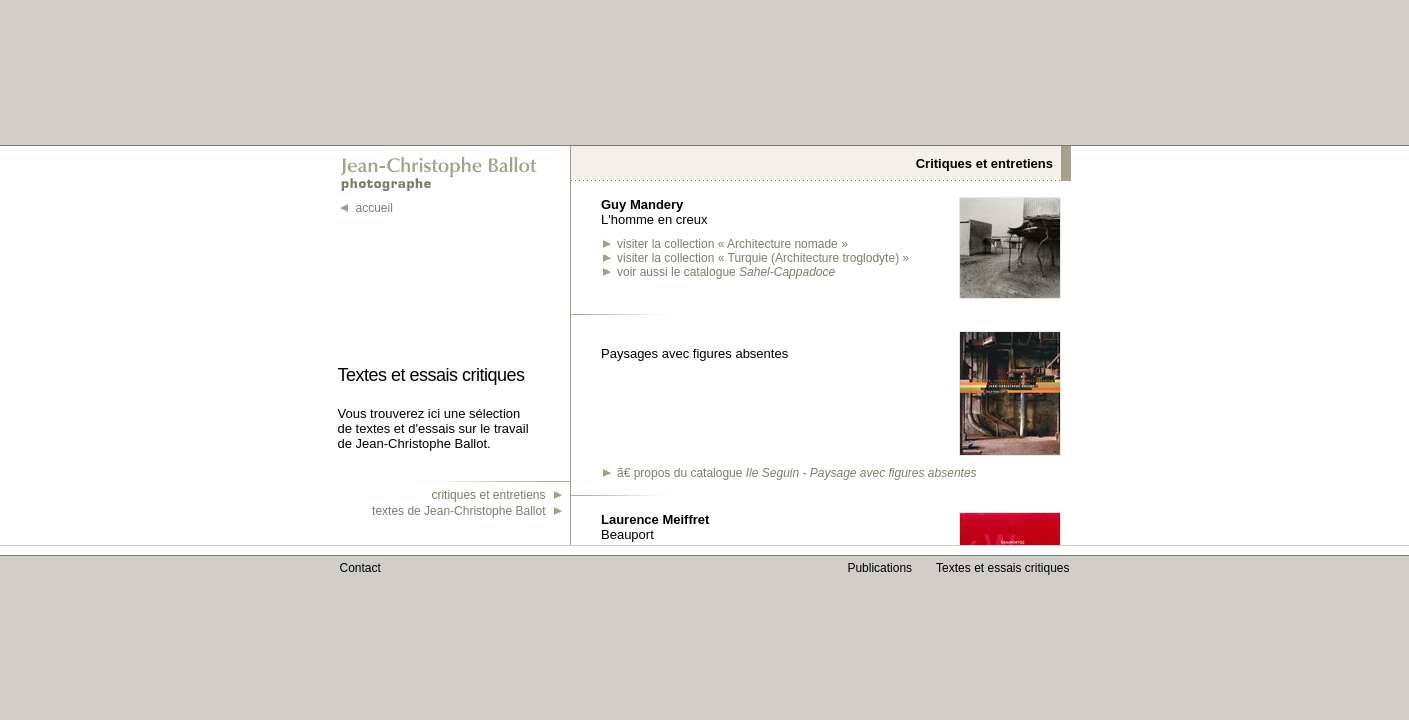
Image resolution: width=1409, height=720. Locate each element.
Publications (879, 568)
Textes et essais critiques (1002, 568)
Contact (360, 568)
